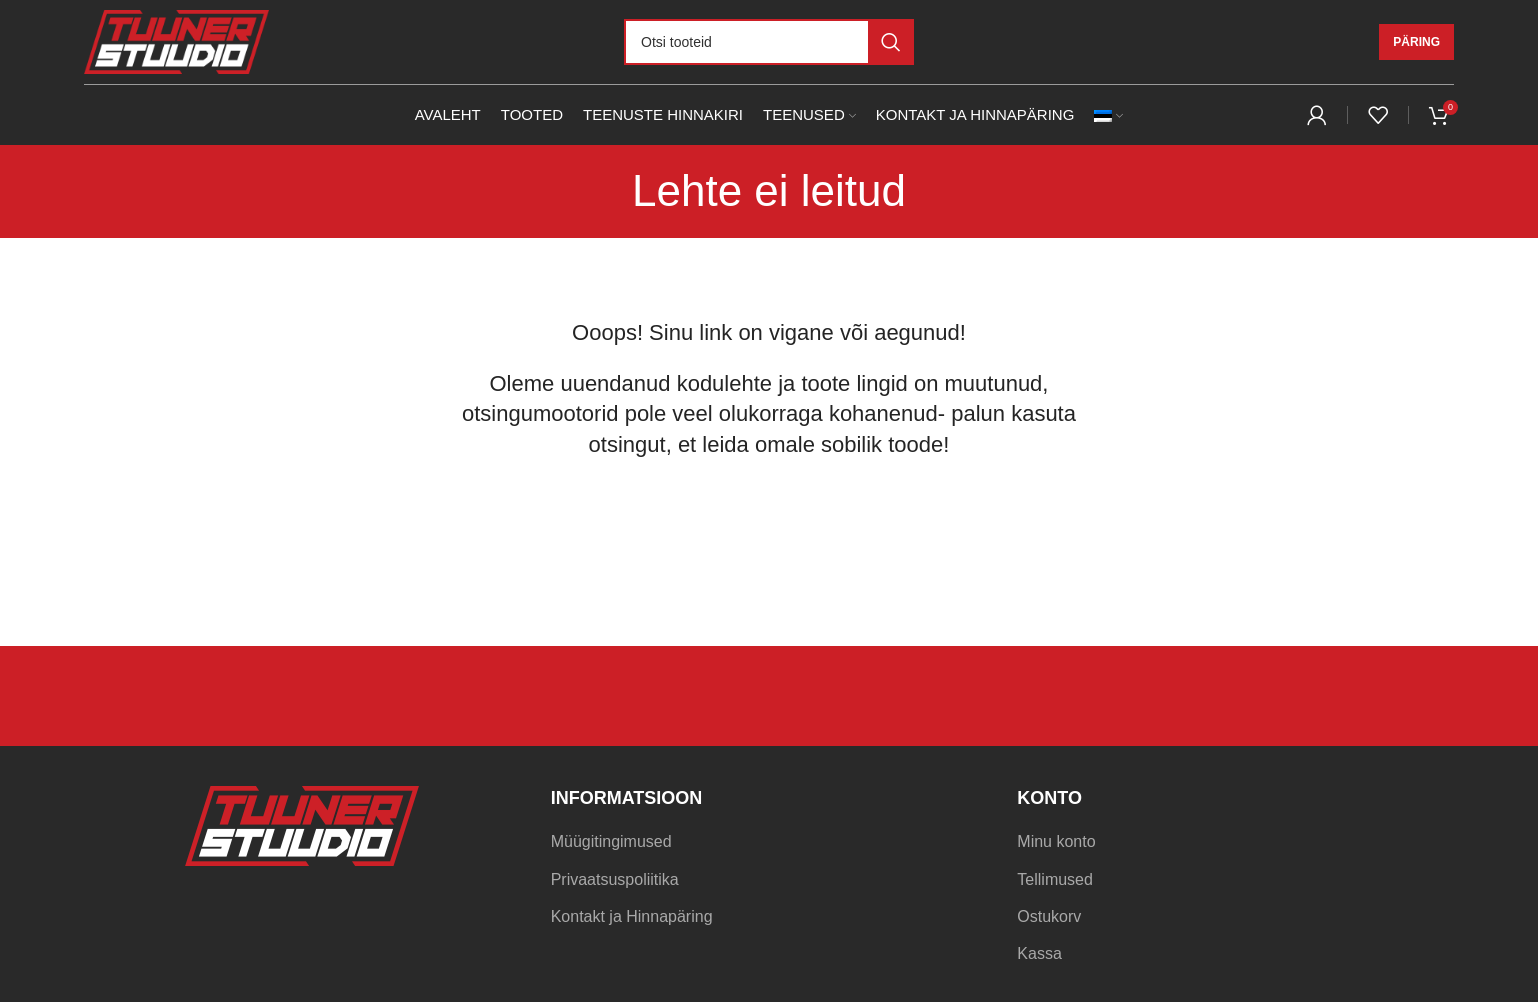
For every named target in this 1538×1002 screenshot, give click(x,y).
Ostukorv (1049, 916)
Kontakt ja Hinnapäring (632, 916)
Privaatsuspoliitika (615, 879)
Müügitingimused (611, 841)
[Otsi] (769, 42)
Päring (1416, 42)
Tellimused (1055, 879)
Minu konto (1056, 841)
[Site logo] (176, 40)
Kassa (1039, 953)
